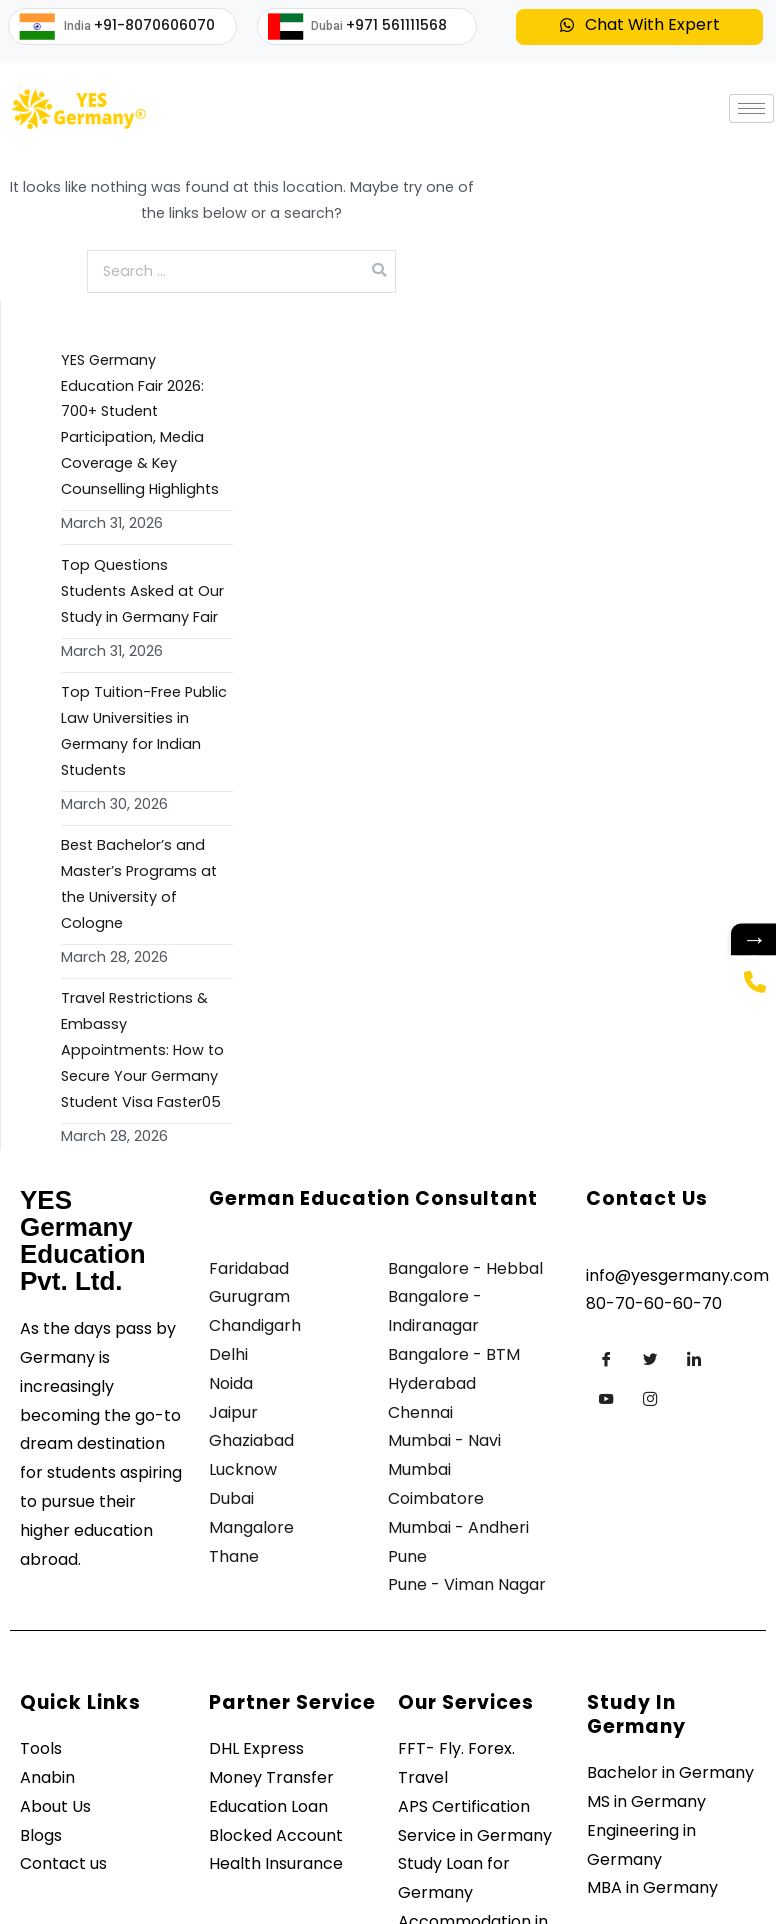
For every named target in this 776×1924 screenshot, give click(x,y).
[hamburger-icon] (751, 108)
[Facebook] (606, 1359)
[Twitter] (650, 1359)
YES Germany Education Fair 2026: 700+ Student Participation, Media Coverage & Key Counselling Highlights (140, 425)
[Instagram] (650, 1399)
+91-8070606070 (154, 25)
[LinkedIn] (694, 1359)
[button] (639, 27)
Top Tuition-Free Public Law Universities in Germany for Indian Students (144, 731)
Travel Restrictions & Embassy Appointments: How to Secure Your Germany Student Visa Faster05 (142, 1050)
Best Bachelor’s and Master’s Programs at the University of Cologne (139, 884)
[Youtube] (606, 1399)
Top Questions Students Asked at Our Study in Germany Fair (142, 591)
